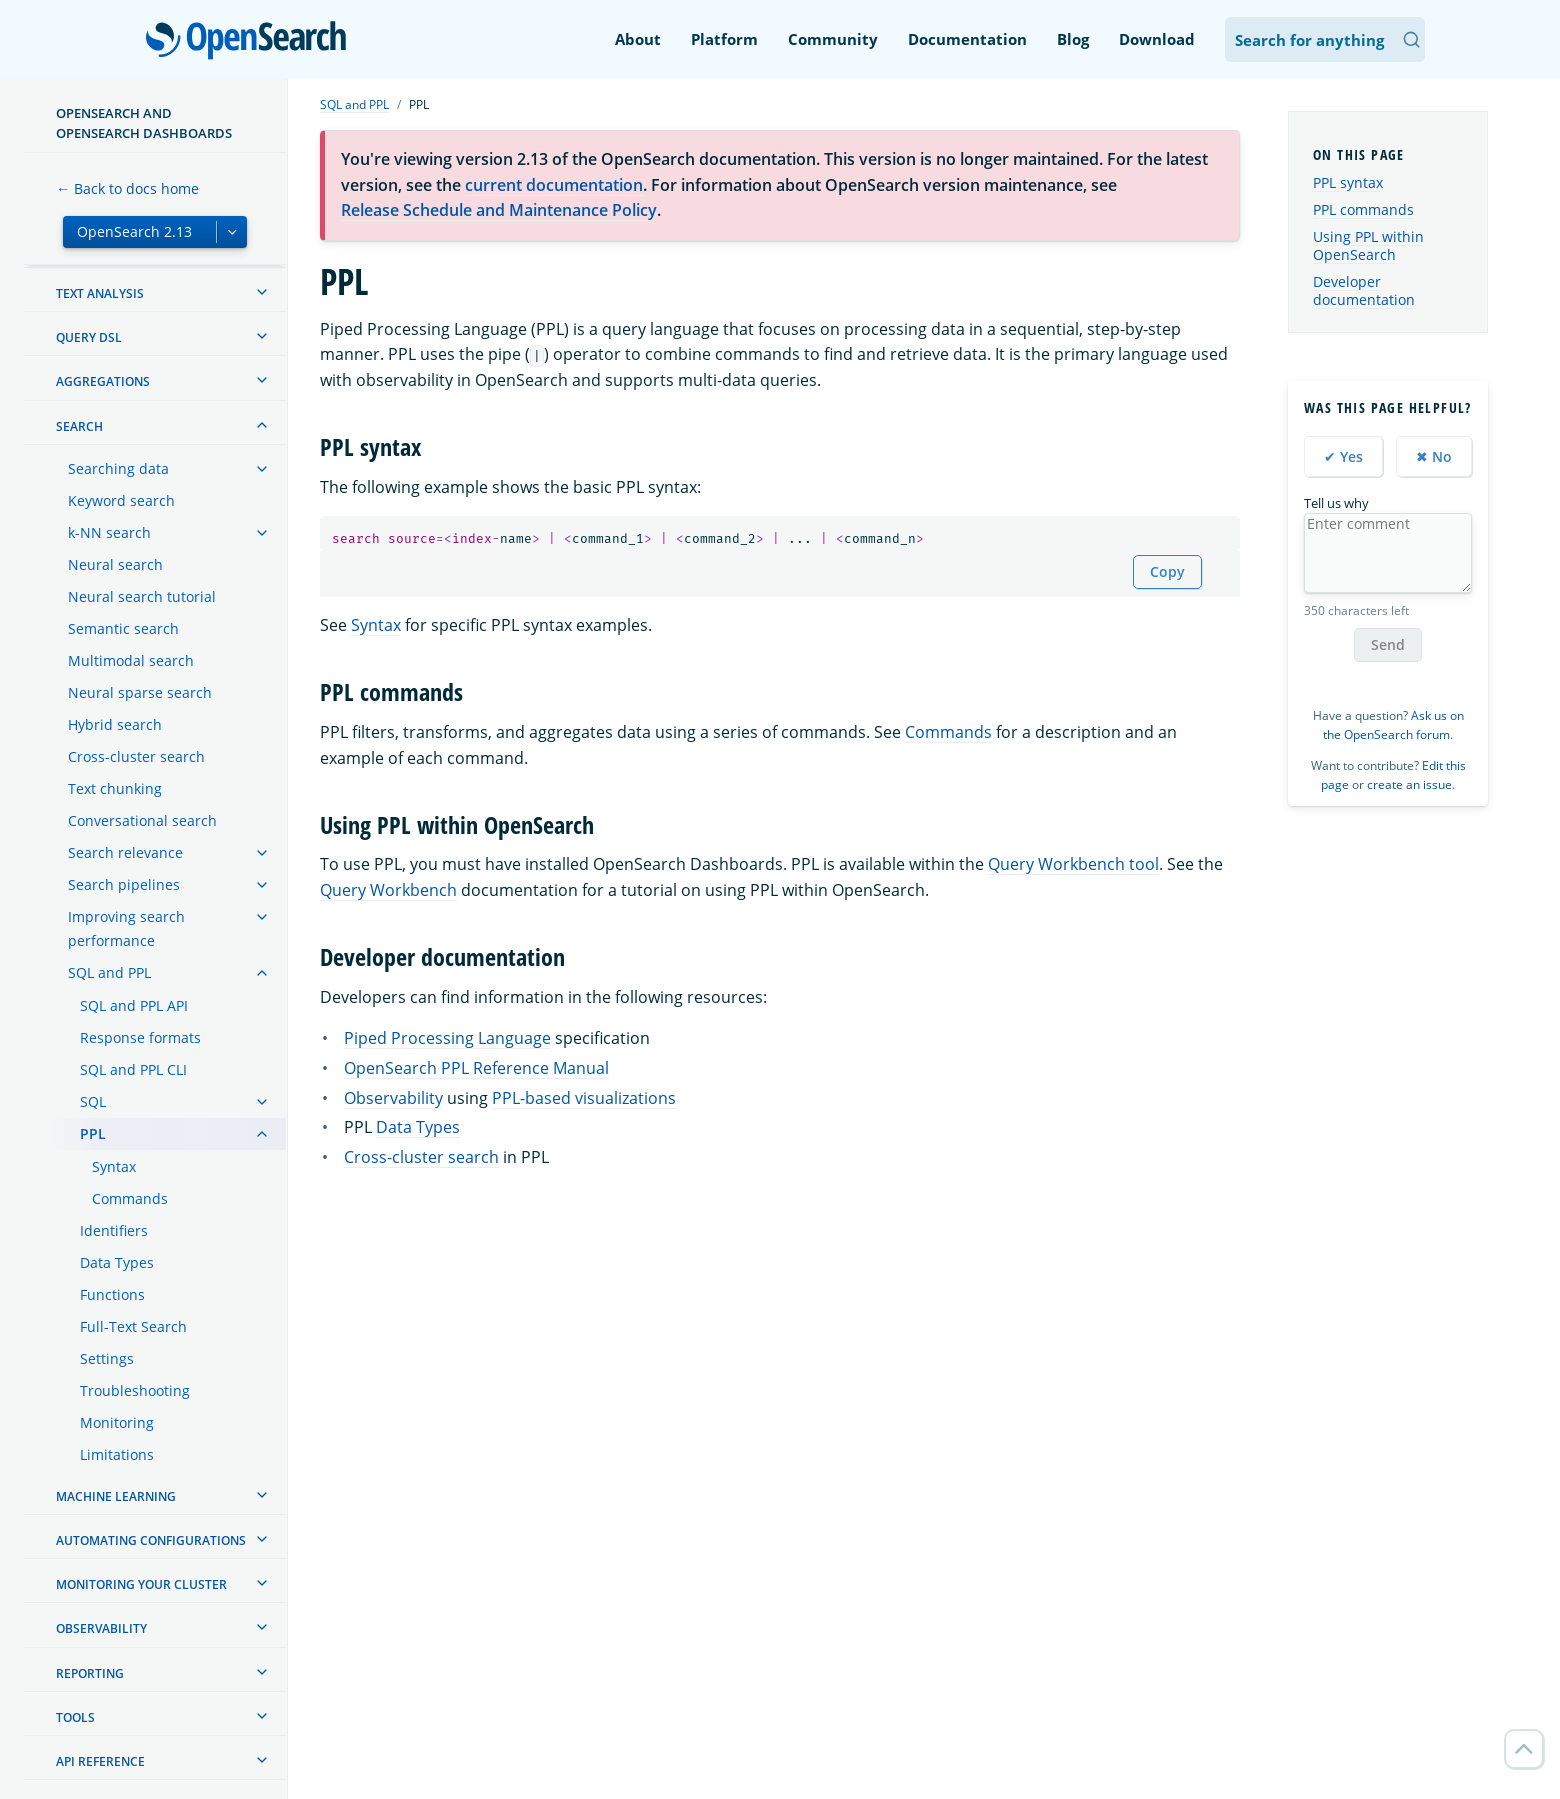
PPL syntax (1348, 182)
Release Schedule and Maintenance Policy (499, 210)
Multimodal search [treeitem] (131, 660)
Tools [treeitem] (75, 1717)
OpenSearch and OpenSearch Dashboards (144, 123)
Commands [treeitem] (130, 1198)
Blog (1073, 39)
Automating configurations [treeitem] (151, 1540)
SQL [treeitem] (93, 1101)
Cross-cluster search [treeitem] (136, 756)
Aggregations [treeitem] (103, 381)
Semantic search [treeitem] (123, 628)
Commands (948, 732)
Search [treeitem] (79, 426)
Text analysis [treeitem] (100, 293)
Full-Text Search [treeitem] (133, 1326)
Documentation (967, 39)
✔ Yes (1343, 456)
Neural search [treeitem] (115, 564)
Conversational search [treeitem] (142, 820)
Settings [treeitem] (107, 1358)
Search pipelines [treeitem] (124, 884)
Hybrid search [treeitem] (115, 724)
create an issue (1409, 784)
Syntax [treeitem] (114, 1166)
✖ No (1434, 456)
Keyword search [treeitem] (121, 500)
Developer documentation (1364, 290)
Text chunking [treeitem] (115, 788)
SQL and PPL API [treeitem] (134, 1005)
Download (1157, 39)
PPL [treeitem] (93, 1133)
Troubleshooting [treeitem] (135, 1390)
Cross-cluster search (421, 1157)
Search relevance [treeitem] (125, 852)
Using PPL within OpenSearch (1368, 245)
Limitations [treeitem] (117, 1454)
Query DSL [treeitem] (89, 337)
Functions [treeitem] (112, 1294)
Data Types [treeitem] (117, 1262)
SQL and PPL (354, 104)
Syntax (376, 625)
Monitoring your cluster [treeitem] (141, 1584)
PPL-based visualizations (584, 1098)
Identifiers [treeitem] (114, 1230)
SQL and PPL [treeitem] (109, 972)
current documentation (554, 185)
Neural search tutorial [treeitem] (142, 596)
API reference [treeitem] (100, 1761)
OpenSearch (251, 42)
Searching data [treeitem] (118, 468)
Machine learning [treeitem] (116, 1496)
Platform (724, 39)
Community (833, 39)
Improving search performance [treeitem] (126, 928)
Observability (393, 1098)
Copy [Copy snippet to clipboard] (1167, 571)
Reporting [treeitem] (90, 1673)
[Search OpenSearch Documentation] (1325, 39)
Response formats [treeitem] (140, 1037)
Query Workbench (388, 890)
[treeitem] (262, 292)
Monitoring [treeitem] (117, 1422)
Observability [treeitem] (101, 1628)
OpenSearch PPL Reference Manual (476, 1068)
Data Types (418, 1127)
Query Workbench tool (1073, 864)
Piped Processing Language (447, 1038)
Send (1388, 644)
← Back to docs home (127, 188)
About (638, 39)
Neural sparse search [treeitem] (140, 692)
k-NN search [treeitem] (109, 532)
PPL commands (1363, 209)
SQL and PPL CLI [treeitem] (133, 1069)
